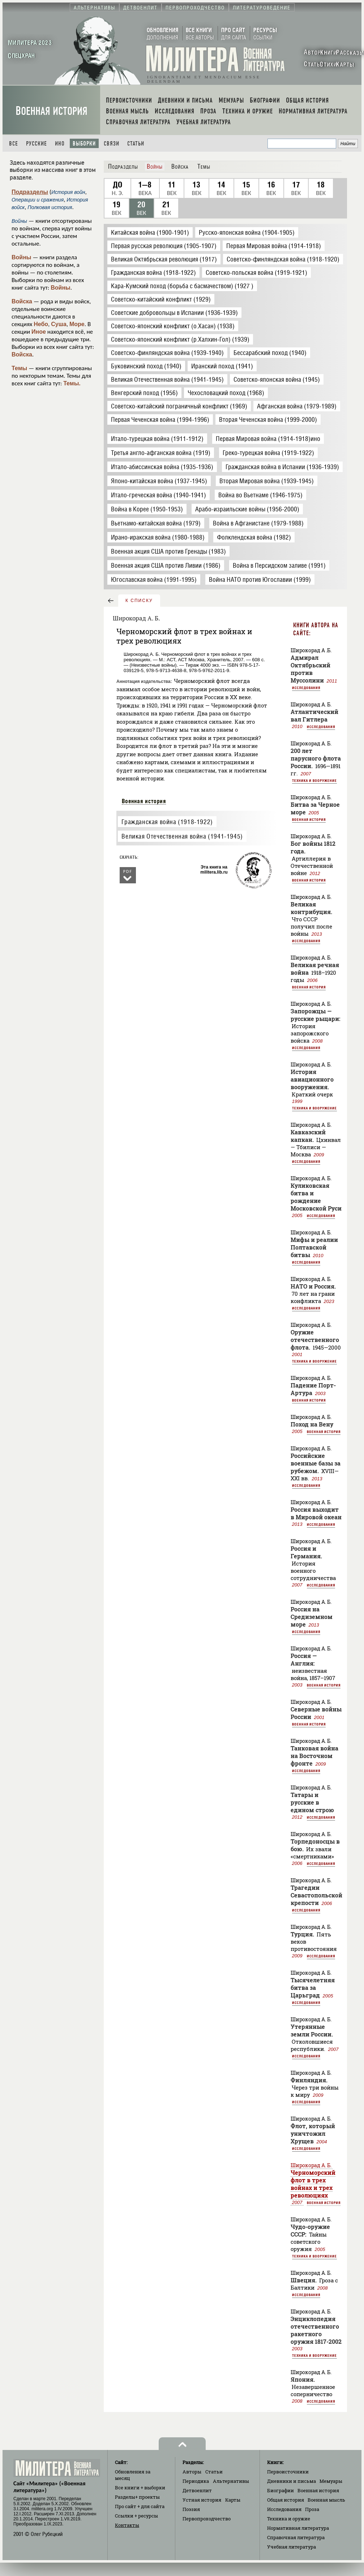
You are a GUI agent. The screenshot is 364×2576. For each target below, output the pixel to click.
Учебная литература (291, 2546)
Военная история (51, 111)
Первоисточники (288, 2471)
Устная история (202, 2500)
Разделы (137, 2497)
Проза (312, 2509)
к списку (139, 600)
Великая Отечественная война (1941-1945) (182, 836)
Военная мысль (326, 2500)
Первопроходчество (207, 2518)
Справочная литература (296, 2537)
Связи (111, 143)
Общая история (285, 2500)
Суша (59, 324)
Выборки (84, 143)
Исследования (306, 687)
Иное (38, 332)
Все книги (140, 2487)
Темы (19, 368)
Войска (22, 301)
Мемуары (331, 2481)
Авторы (192, 2471)
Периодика (196, 2481)
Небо (41, 324)
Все (13, 143)
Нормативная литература (298, 2528)
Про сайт (139, 2506)
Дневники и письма (291, 2481)
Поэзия (191, 2509)
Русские (36, 143)
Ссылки (136, 2515)
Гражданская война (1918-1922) (167, 822)
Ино (60, 143)
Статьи (135, 143)
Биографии (280, 2490)
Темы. (72, 383)
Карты (232, 2500)
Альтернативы (231, 2481)
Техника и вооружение (314, 780)
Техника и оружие (288, 2518)
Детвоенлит (197, 2490)
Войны (21, 257)
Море (77, 324)
